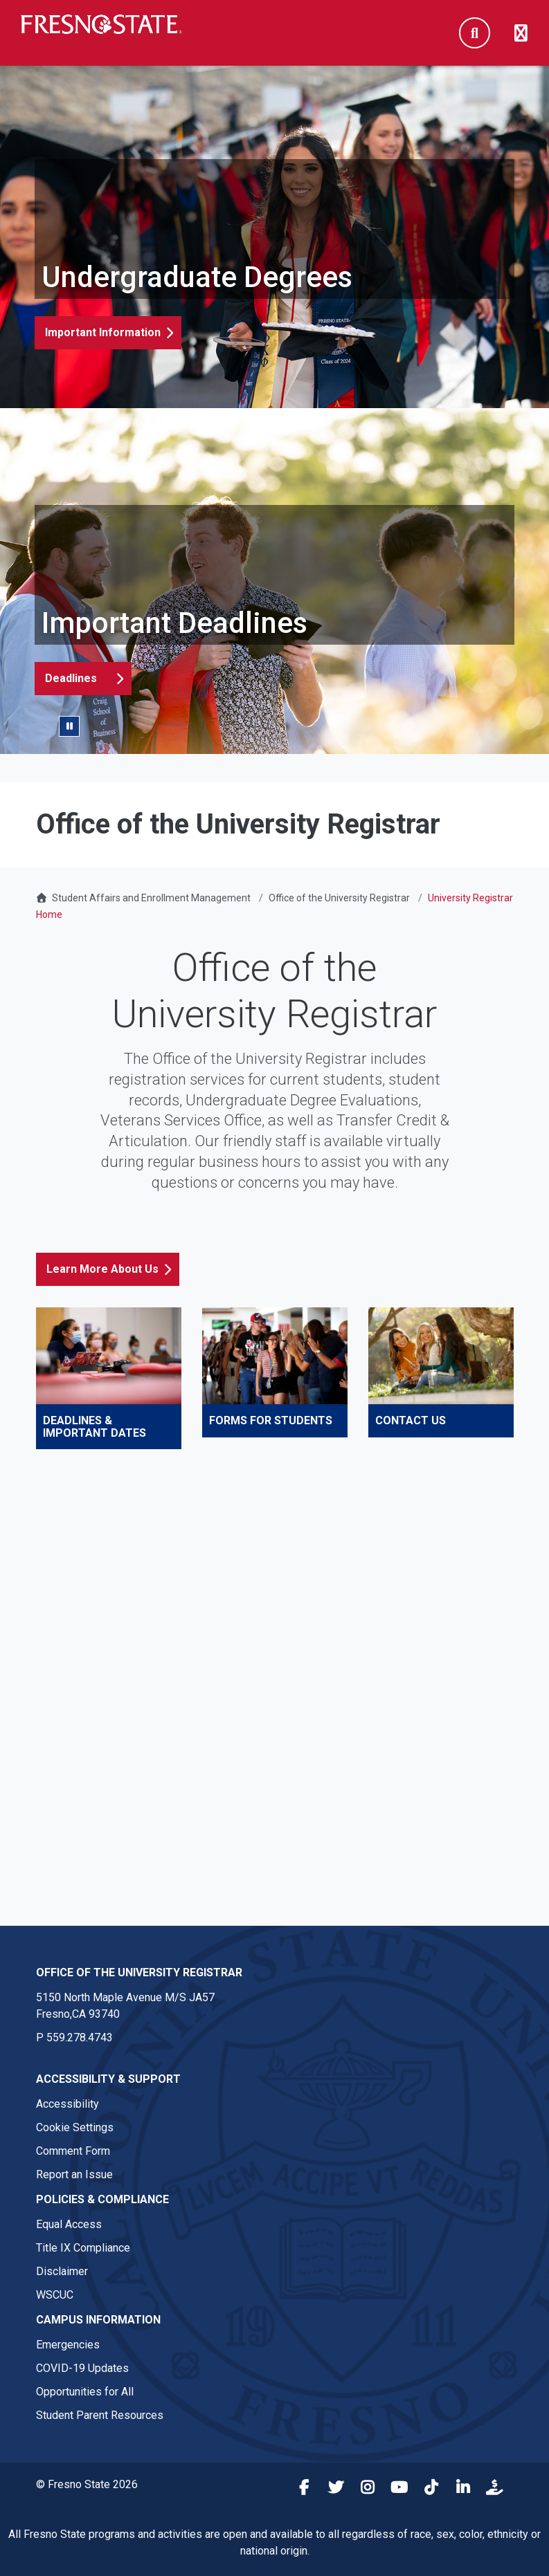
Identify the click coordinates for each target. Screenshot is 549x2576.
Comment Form (73, 2151)
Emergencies (68, 2344)
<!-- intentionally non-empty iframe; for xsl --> (275, 1680)
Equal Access (69, 2224)
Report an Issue (74, 2174)
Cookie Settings (75, 2127)
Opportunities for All (85, 2391)
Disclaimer (62, 2271)
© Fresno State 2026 (87, 2484)
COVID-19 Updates (82, 2368)
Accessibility (67, 2103)
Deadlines (71, 678)
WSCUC (54, 2294)
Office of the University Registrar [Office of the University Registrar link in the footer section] (139, 1972)
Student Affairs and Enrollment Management (151, 897)
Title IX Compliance (83, 2247)
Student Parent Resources (99, 2415)
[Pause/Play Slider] (69, 726)
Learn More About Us (102, 1269)
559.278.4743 (79, 2037)
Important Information (103, 332)
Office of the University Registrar (339, 897)
